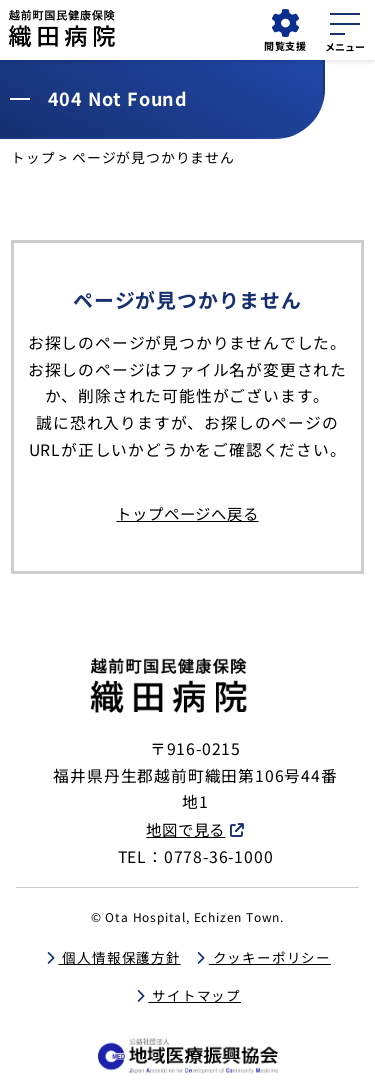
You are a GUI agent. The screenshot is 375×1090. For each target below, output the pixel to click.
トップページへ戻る (187, 512)
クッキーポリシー (271, 955)
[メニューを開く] (345, 29)
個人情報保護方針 (119, 955)
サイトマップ (195, 994)
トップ (33, 157)
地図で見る (186, 827)
